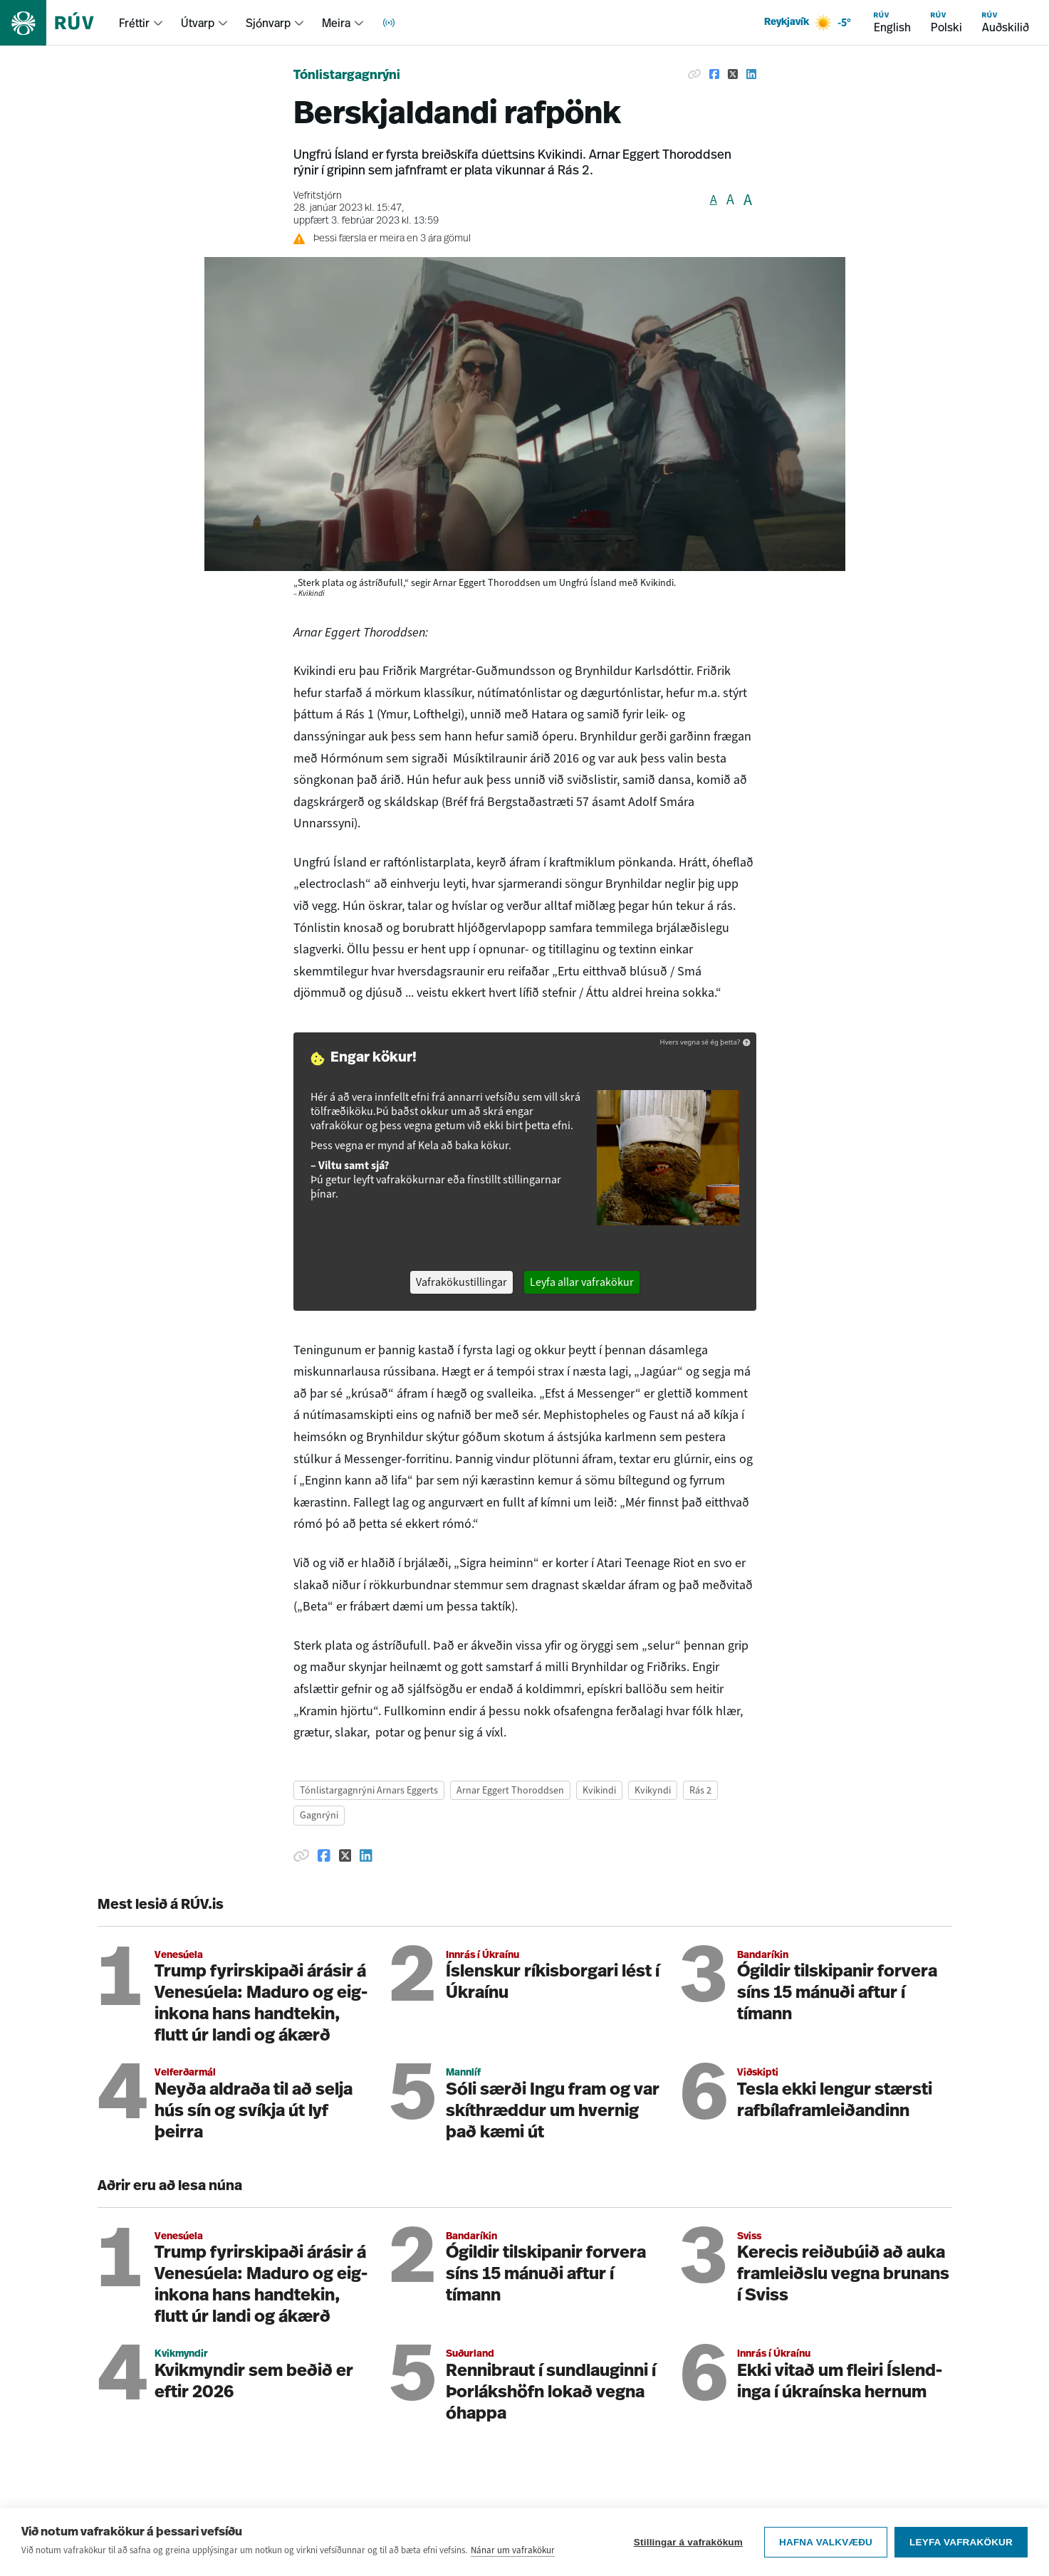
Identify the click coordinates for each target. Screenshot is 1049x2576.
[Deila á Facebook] (714, 74)
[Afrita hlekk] (694, 74)
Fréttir (134, 22)
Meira (336, 22)
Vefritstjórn (317, 196)
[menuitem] (141, 22)
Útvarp (197, 22)
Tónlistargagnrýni (346, 76)
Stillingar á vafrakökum (688, 2542)
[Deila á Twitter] (733, 74)
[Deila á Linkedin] (751, 74)
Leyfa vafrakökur (961, 2542)
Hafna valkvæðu (825, 2542)
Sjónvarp (268, 22)
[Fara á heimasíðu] (59, 23)
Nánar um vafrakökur (513, 2550)
